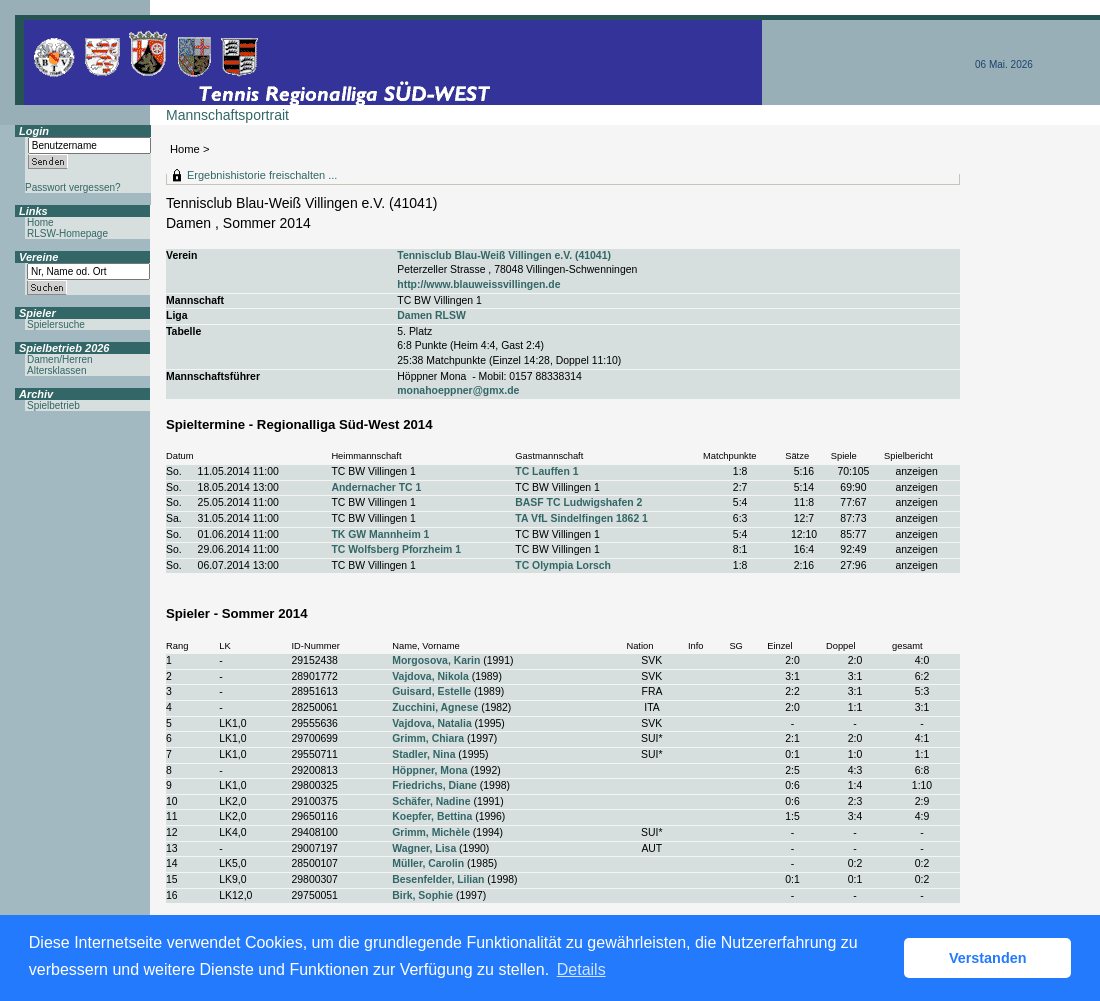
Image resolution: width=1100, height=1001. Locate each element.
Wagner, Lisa (424, 848)
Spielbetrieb (53, 405)
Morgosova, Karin (436, 660)
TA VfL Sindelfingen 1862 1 (581, 518)
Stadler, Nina (423, 754)
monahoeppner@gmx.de (458, 390)
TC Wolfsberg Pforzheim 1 (396, 549)
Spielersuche (56, 324)
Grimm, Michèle (431, 832)
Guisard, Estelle (431, 691)
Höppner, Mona (429, 770)
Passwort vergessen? (73, 187)
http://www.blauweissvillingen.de (478, 284)
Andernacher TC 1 (376, 487)
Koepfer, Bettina (432, 816)
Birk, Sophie (422, 895)
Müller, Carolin (428, 863)
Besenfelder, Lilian (438, 879)
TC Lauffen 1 (546, 471)
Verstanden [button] (988, 958)
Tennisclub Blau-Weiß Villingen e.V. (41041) (504, 255)
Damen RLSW (431, 315)
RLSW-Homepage (67, 233)
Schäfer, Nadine (431, 801)
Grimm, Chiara (428, 738)
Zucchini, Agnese (435, 707)
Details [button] (581, 969)
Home (185, 149)
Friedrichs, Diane (434, 785)
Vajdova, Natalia (431, 723)
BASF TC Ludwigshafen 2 (578, 502)
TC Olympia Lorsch (563, 565)
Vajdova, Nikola (430, 676)
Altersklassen (56, 370)
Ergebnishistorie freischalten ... (262, 175)
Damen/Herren (60, 359)
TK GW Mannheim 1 (380, 534)
